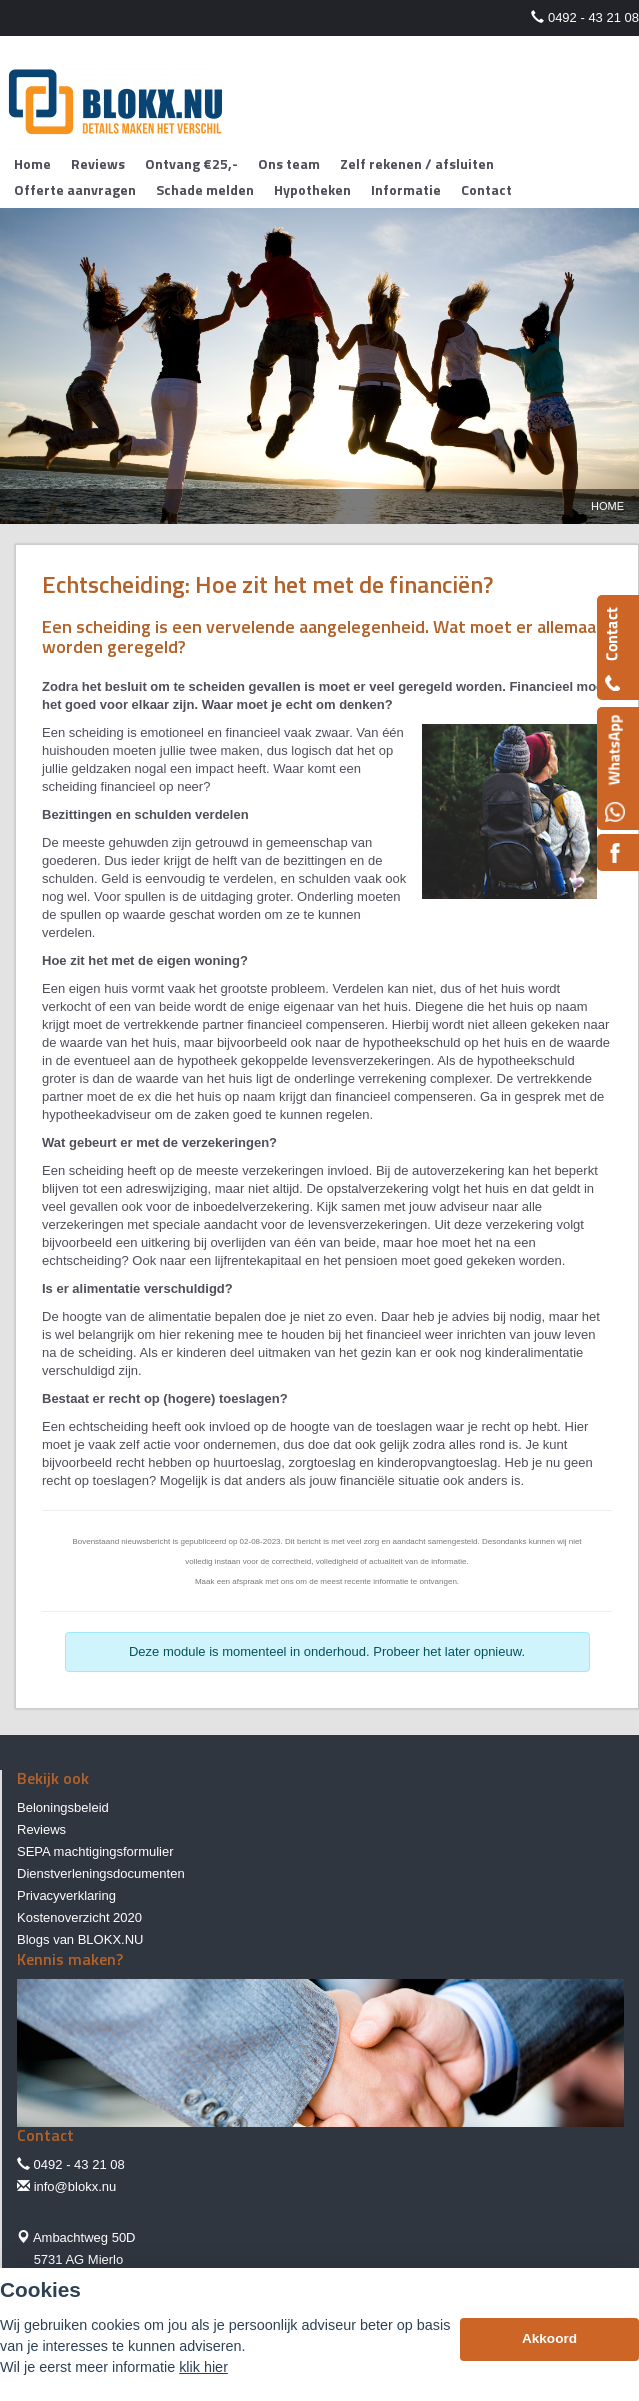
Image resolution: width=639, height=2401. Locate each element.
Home (607, 506)
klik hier (203, 2367)
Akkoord (549, 2338)
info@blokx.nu (75, 2186)
